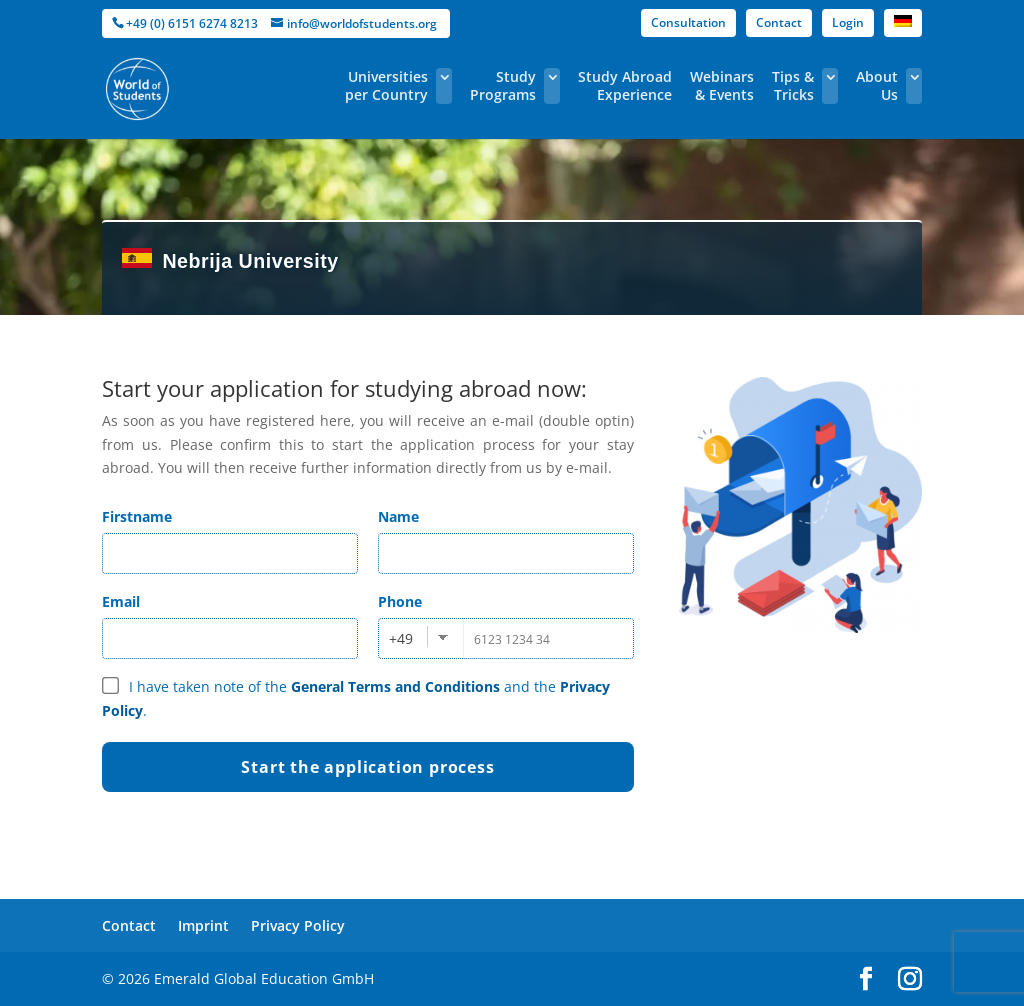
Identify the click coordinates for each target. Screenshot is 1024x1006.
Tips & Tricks (793, 86)
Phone (400, 601)
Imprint (203, 925)
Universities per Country (386, 86)
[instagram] (910, 979)
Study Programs (503, 86)
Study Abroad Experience (625, 86)
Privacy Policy (298, 925)
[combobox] (421, 638)
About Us (877, 86)
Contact (779, 22)
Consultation (688, 22)
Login (848, 22)
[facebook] (866, 979)
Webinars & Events (722, 86)
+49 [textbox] (401, 638)
